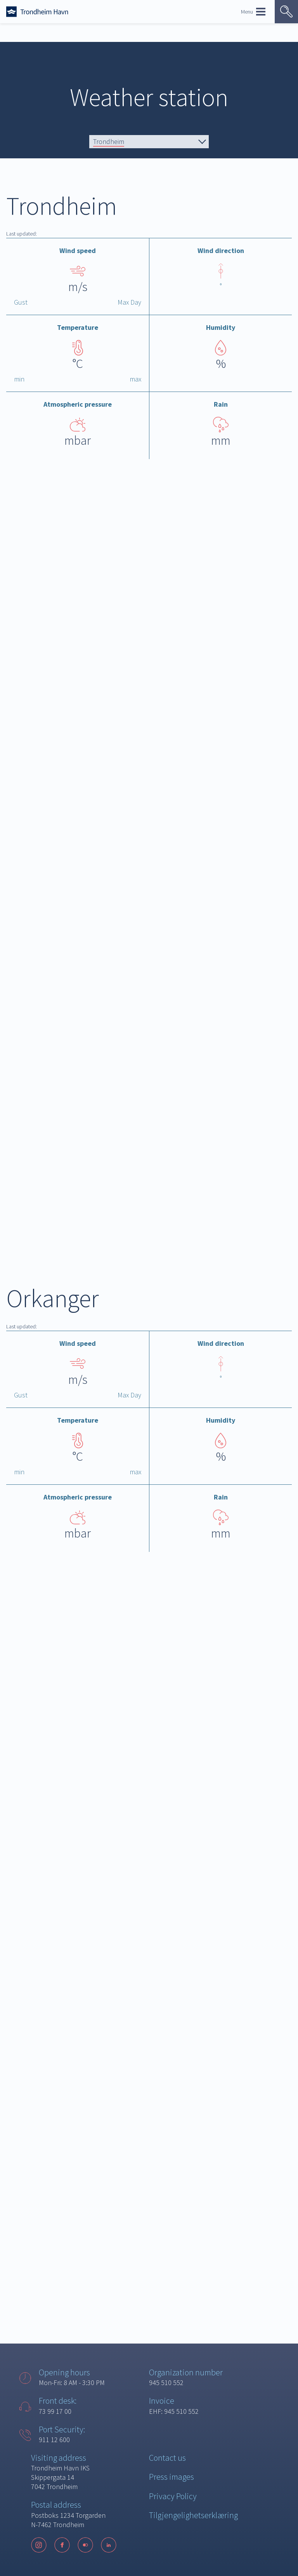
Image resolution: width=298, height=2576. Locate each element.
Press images (171, 2476)
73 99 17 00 (55, 2411)
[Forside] (37, 12)
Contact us (167, 2457)
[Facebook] (62, 2545)
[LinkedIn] (108, 2545)
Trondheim (108, 141)
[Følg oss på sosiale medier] (77, 2545)
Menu (253, 12)
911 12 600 (54, 2439)
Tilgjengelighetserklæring (193, 2515)
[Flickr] (85, 2545)
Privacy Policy (173, 2496)
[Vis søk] (286, 11)
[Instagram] (39, 2545)
